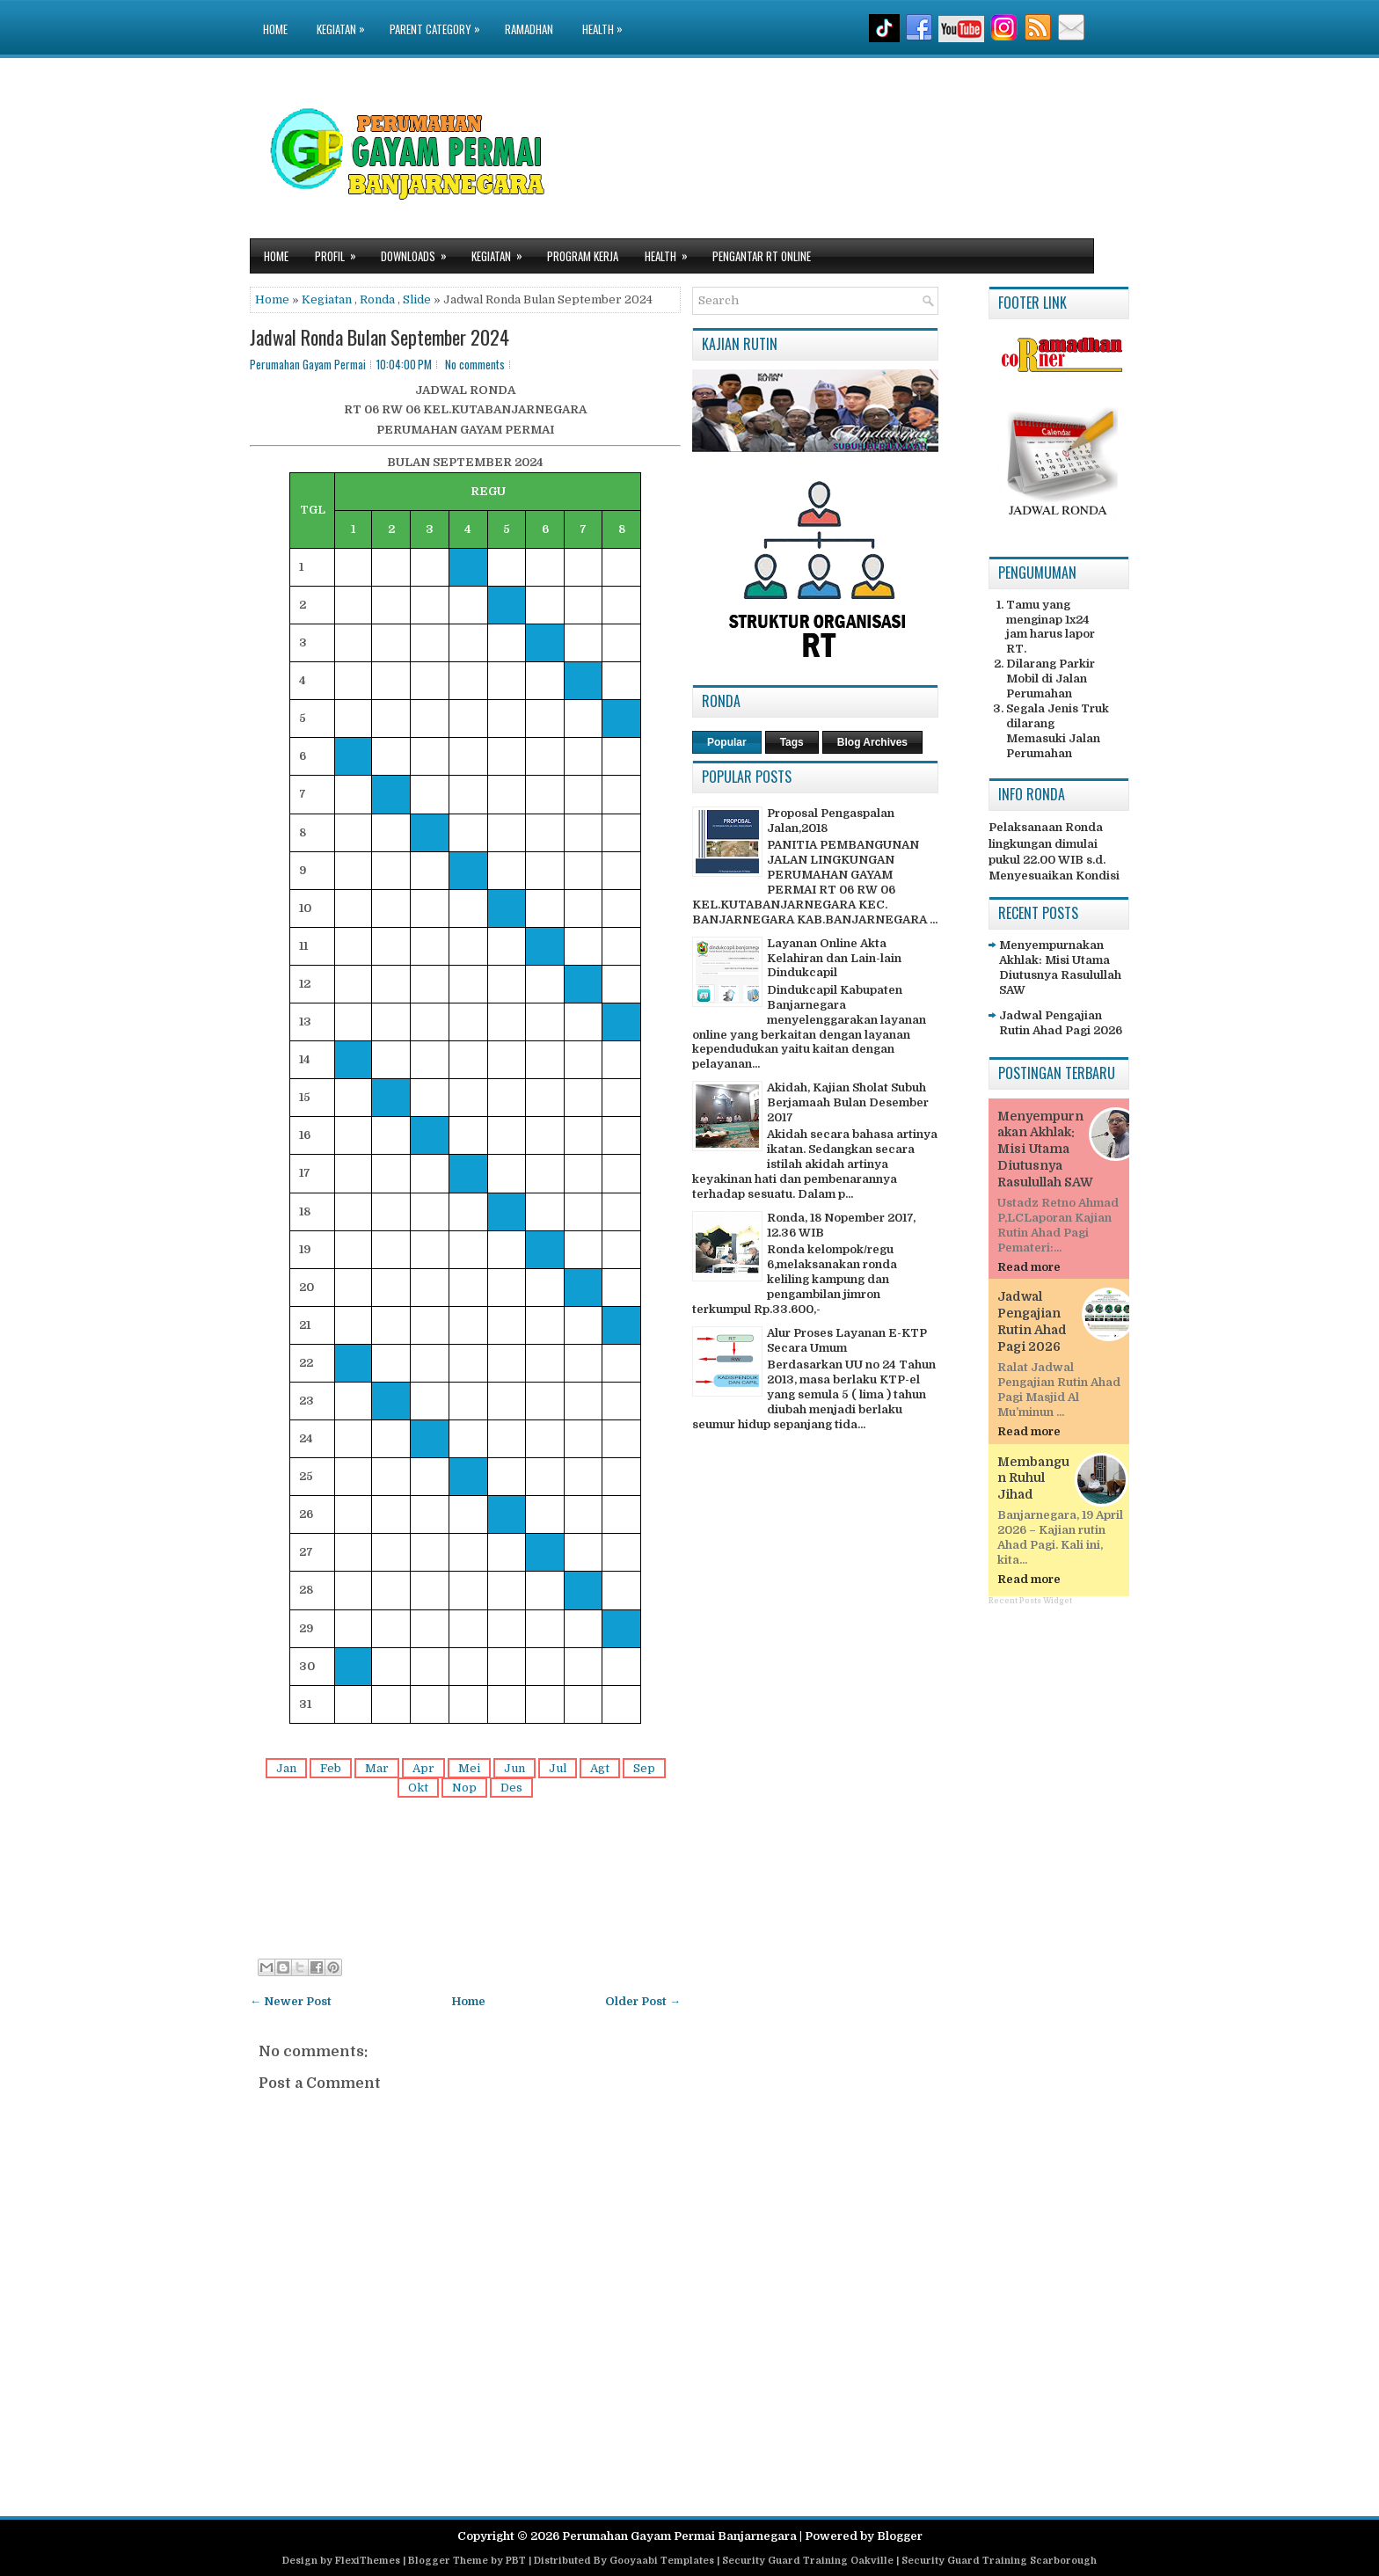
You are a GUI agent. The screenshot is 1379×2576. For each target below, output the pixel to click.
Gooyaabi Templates (661, 2560)
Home (275, 29)
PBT (516, 2560)
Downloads (419, 252)
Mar (377, 1768)
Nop (464, 1787)
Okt (418, 1787)
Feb (330, 1768)
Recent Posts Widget (1030, 1600)
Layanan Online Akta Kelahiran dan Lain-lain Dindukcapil (834, 958)
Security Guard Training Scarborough (999, 2560)
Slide (417, 299)
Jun (514, 1768)
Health (606, 19)
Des (511, 1787)
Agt (599, 1768)
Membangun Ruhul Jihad (1033, 1478)
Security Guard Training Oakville (808, 2560)
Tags (792, 742)
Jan (286, 1768)
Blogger (900, 2536)
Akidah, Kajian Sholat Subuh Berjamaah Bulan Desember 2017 (848, 1102)
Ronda (377, 299)
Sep (644, 1768)
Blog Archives (872, 742)
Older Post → (643, 2001)
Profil (341, 252)
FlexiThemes (367, 2560)
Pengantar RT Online (761, 256)
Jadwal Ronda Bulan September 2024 (379, 336)
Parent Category (439, 19)
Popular (727, 742)
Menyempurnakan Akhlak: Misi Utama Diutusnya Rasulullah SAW (1060, 967)
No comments (475, 364)
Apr (423, 1768)
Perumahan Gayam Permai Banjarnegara (679, 2536)
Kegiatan (345, 19)
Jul (557, 1768)
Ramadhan (529, 29)
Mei (469, 1768)
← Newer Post (291, 2001)
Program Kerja (582, 256)
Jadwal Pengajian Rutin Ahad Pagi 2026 (1060, 1023)
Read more (1029, 1266)
